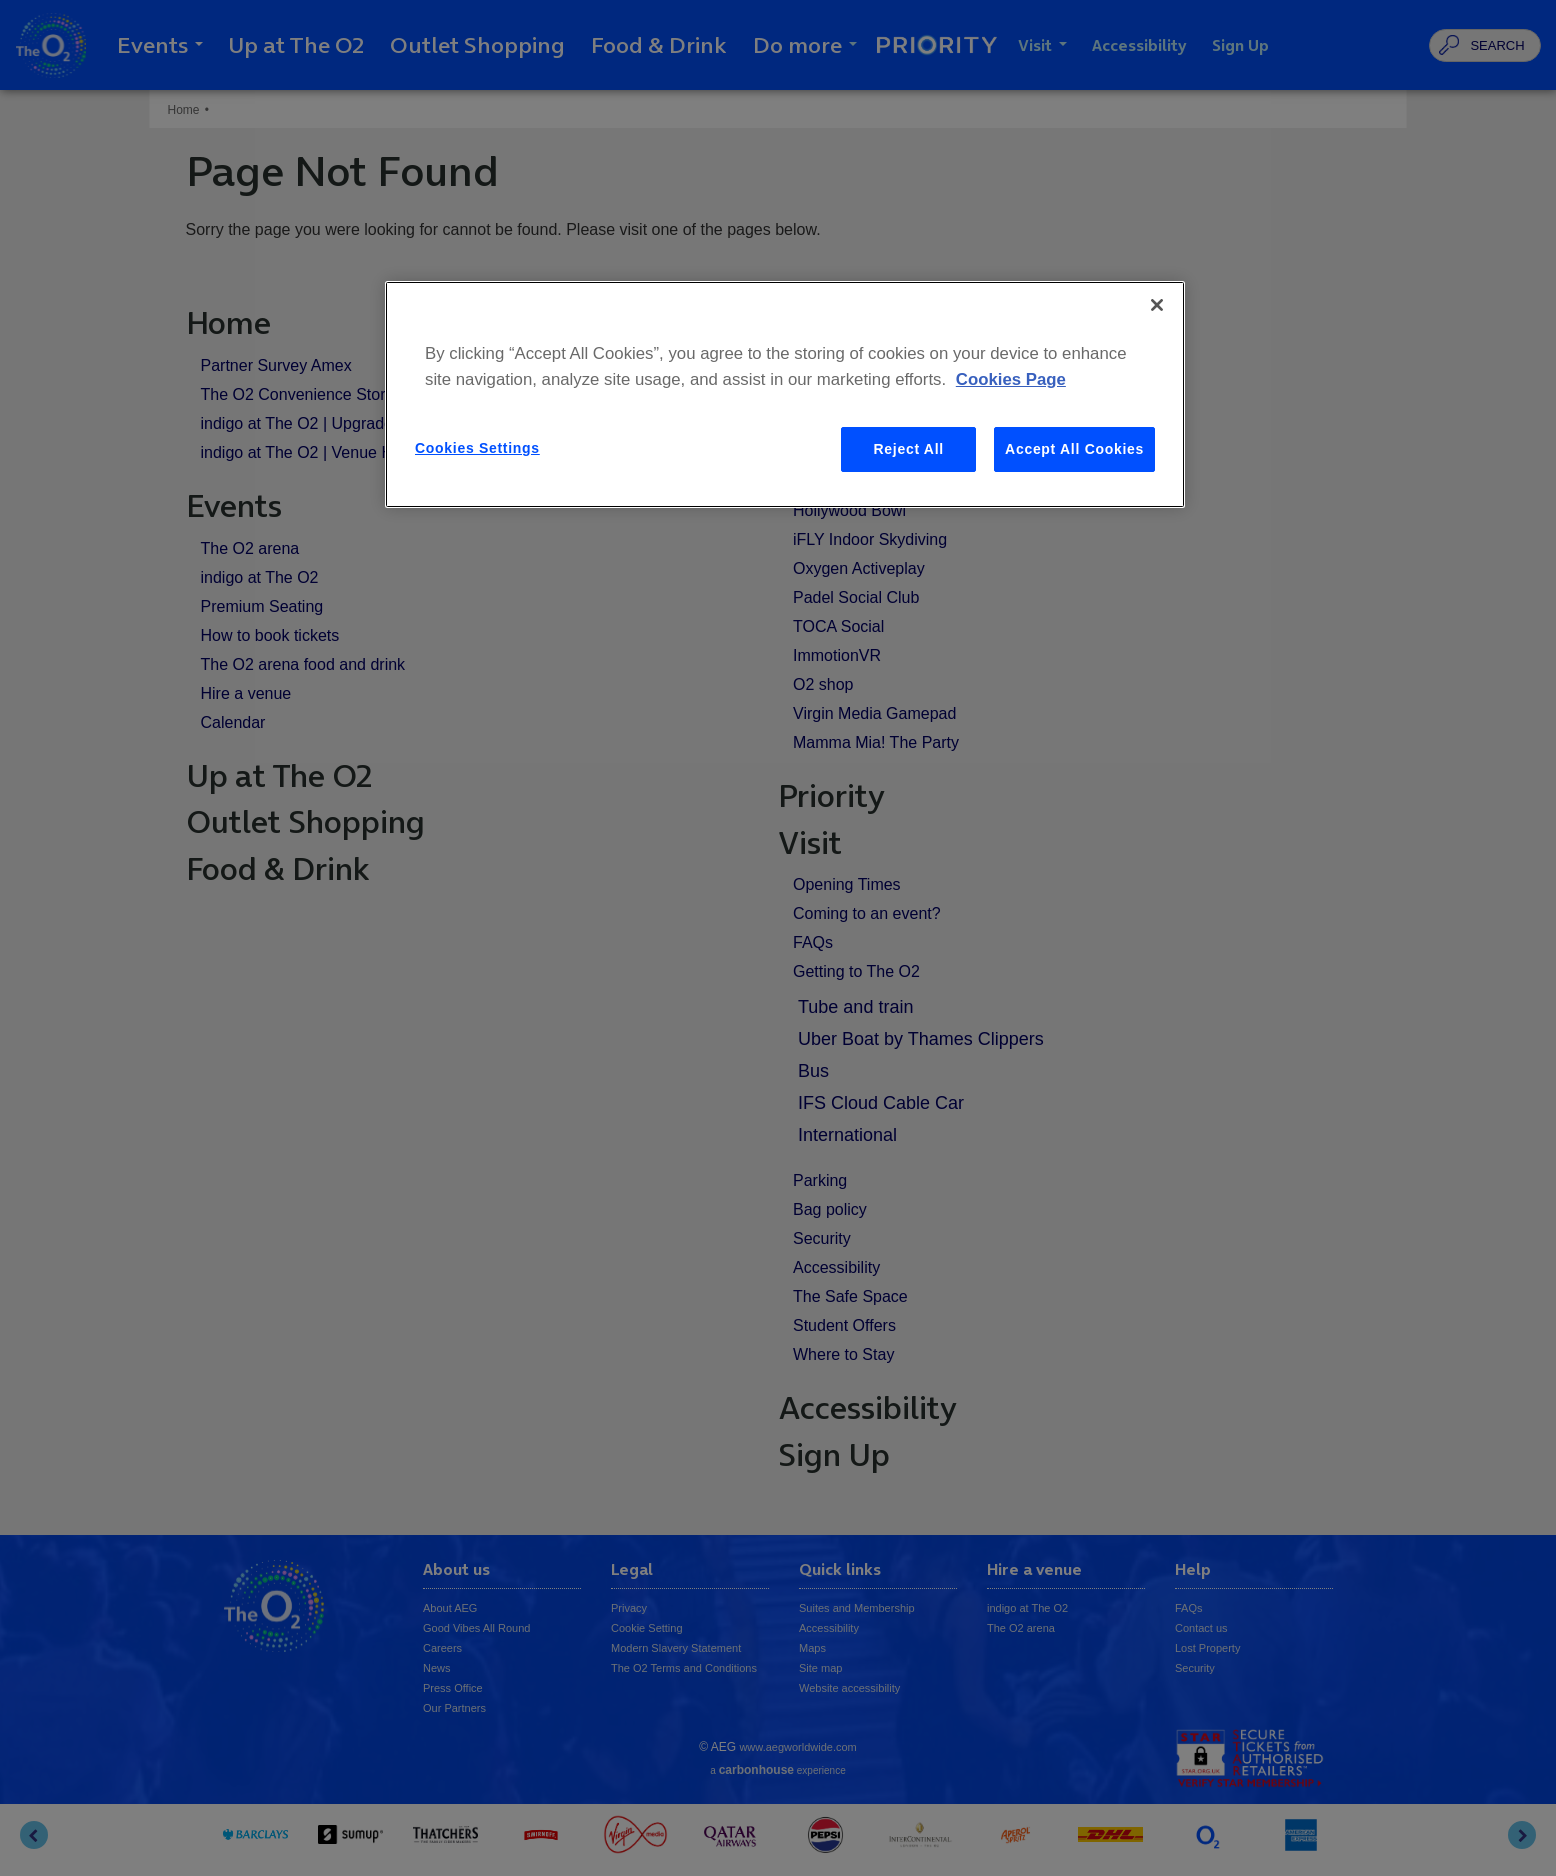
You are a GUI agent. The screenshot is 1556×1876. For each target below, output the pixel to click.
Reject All (909, 449)
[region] (785, 394)
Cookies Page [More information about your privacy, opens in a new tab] (1011, 379)
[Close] (1157, 305)
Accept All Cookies (1074, 449)
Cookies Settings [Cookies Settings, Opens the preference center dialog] (477, 448)
